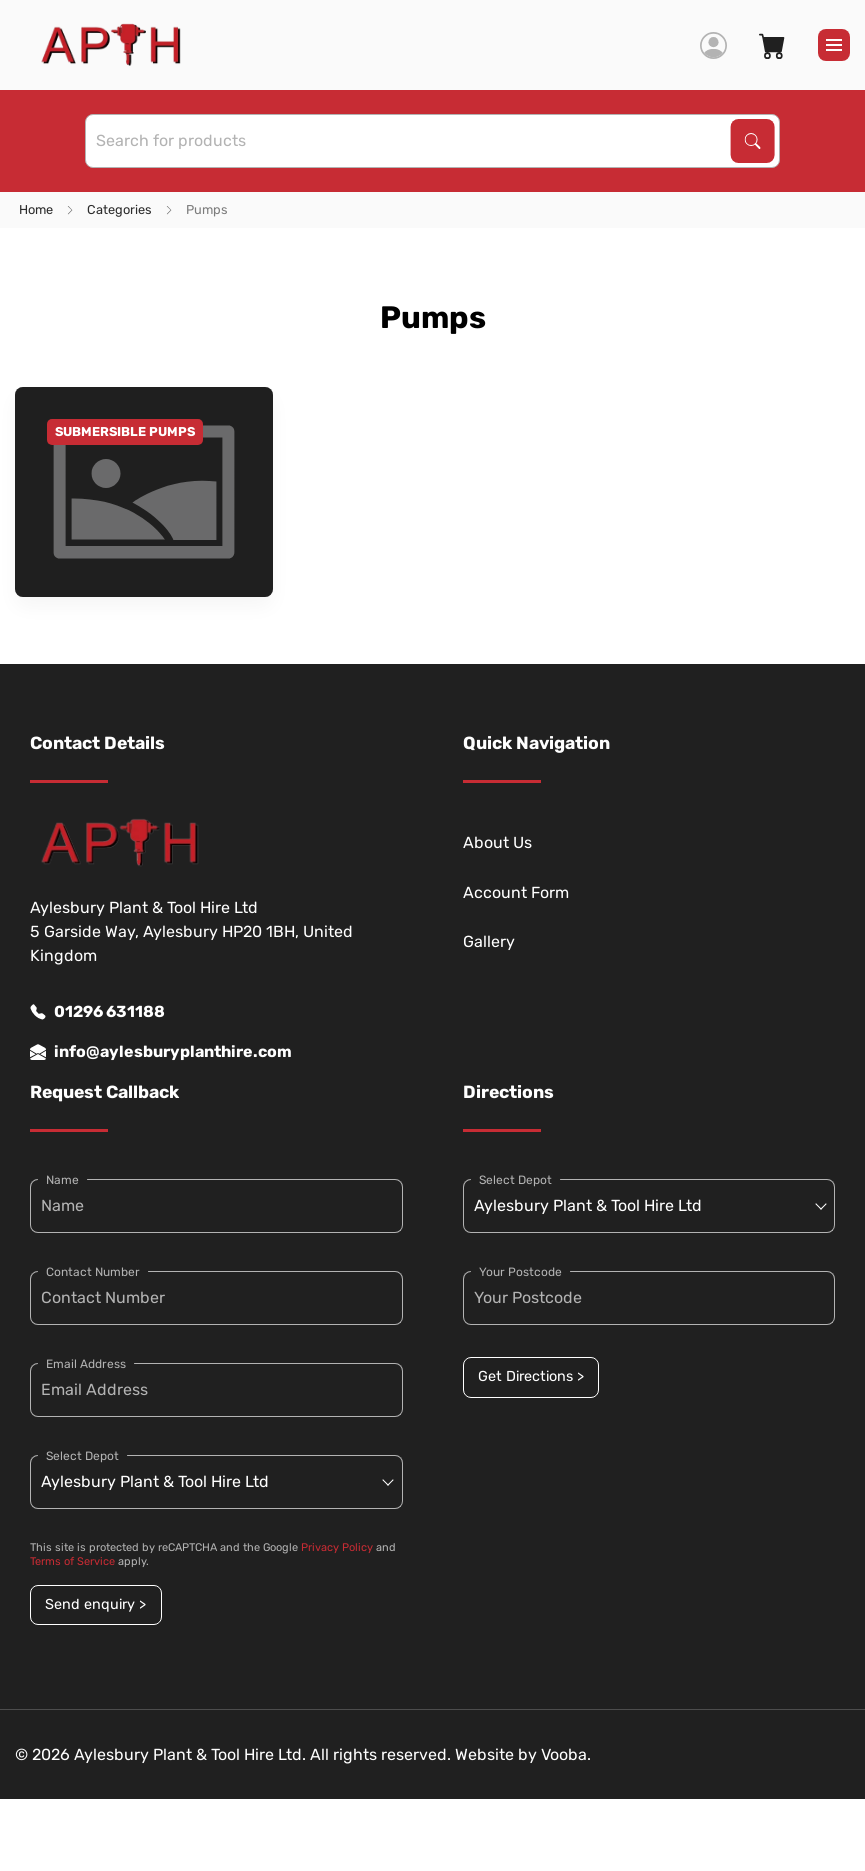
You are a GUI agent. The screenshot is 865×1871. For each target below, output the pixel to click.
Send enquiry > (95, 1604)
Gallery (489, 941)
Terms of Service (72, 1561)
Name (62, 1180)
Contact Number (93, 1272)
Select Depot (82, 1456)
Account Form (516, 892)
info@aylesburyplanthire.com (161, 1052)
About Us (497, 842)
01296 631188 (97, 1012)
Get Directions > (531, 1376)
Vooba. (566, 1754)
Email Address (86, 1364)
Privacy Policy (337, 1547)
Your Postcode (520, 1272)
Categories (119, 209)
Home (36, 209)
